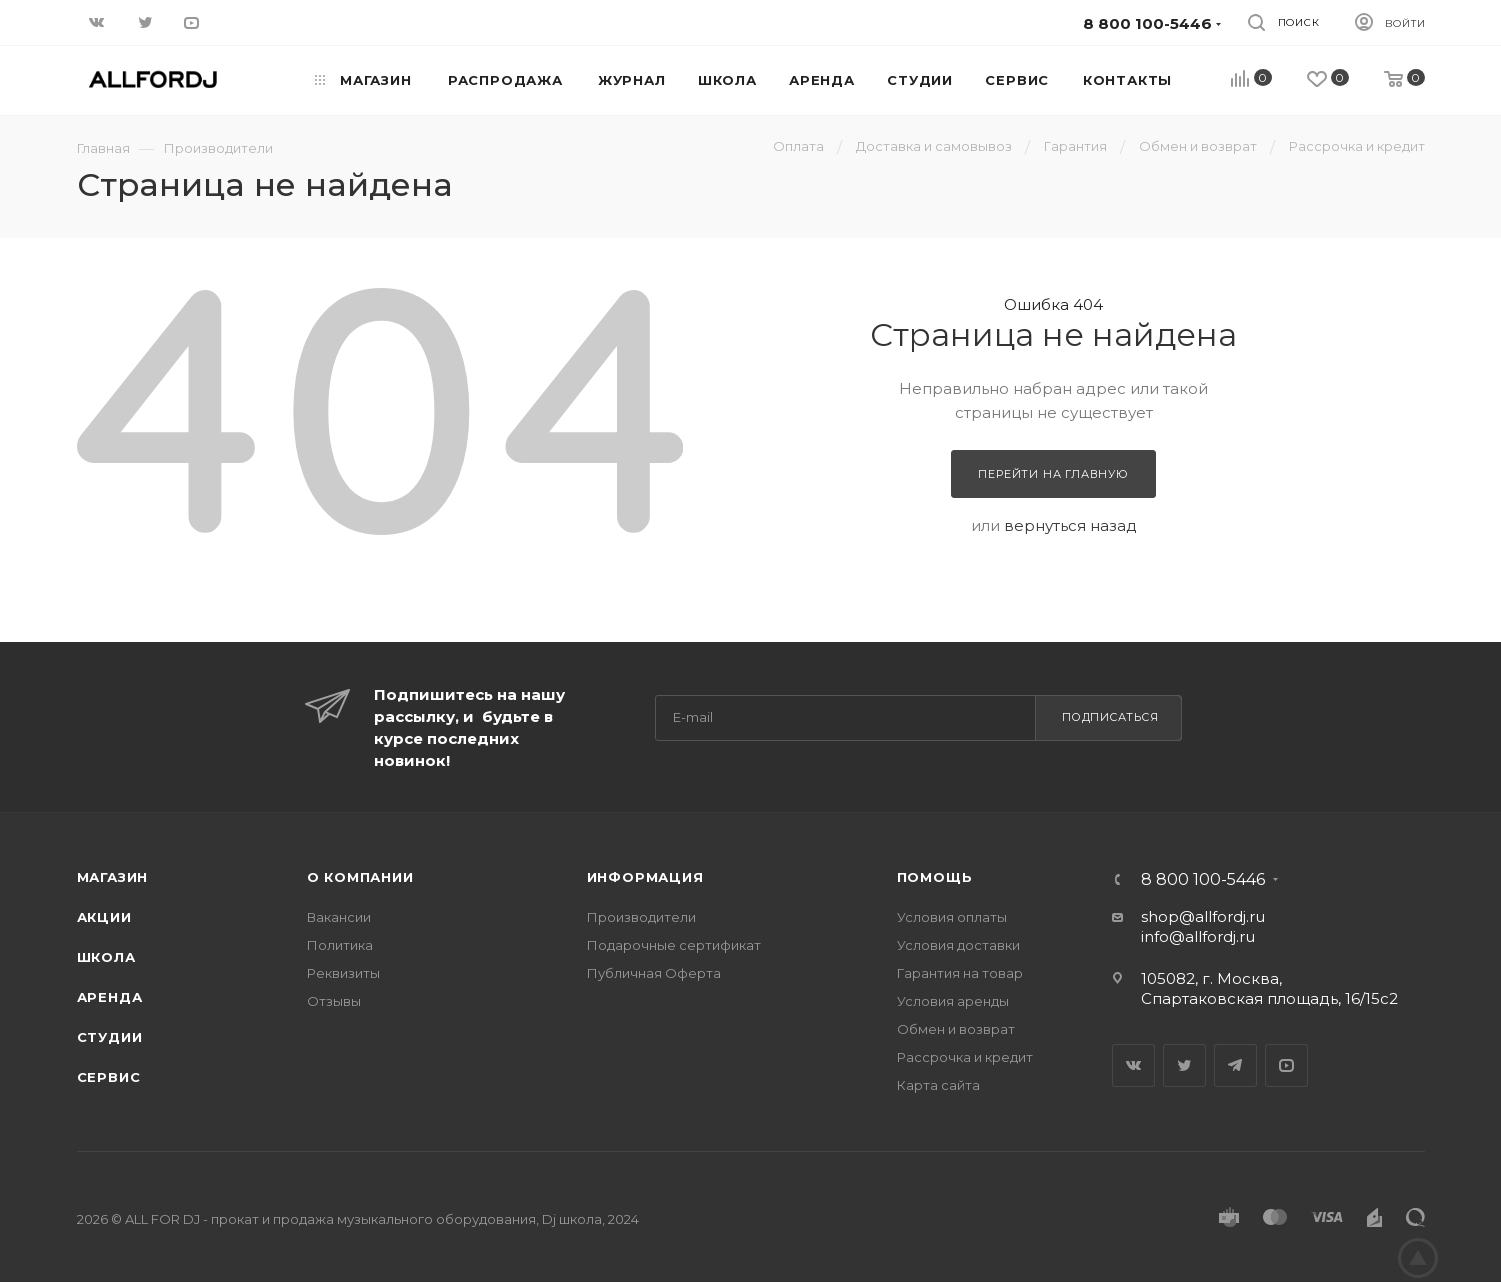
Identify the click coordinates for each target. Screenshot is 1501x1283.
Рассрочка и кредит (965, 1057)
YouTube (1286, 1065)
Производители (641, 917)
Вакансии (339, 917)
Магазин (113, 877)
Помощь (935, 877)
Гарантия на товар (960, 973)
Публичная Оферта (654, 973)
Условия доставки (958, 945)
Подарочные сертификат (674, 945)
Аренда (110, 997)
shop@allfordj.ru (1203, 916)
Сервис (109, 1077)
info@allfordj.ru (1198, 936)
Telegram (1235, 1065)
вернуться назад (1070, 525)
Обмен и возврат (956, 1029)
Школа (106, 957)
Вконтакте (1133, 1065)
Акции (104, 917)
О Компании (360, 877)
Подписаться (1110, 717)
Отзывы (334, 1001)
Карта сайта (938, 1085)
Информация (645, 877)
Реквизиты (343, 973)
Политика (340, 945)
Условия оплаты (952, 917)
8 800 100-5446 (1203, 880)
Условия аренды (953, 1001)
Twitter (1184, 1065)
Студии (110, 1037)
